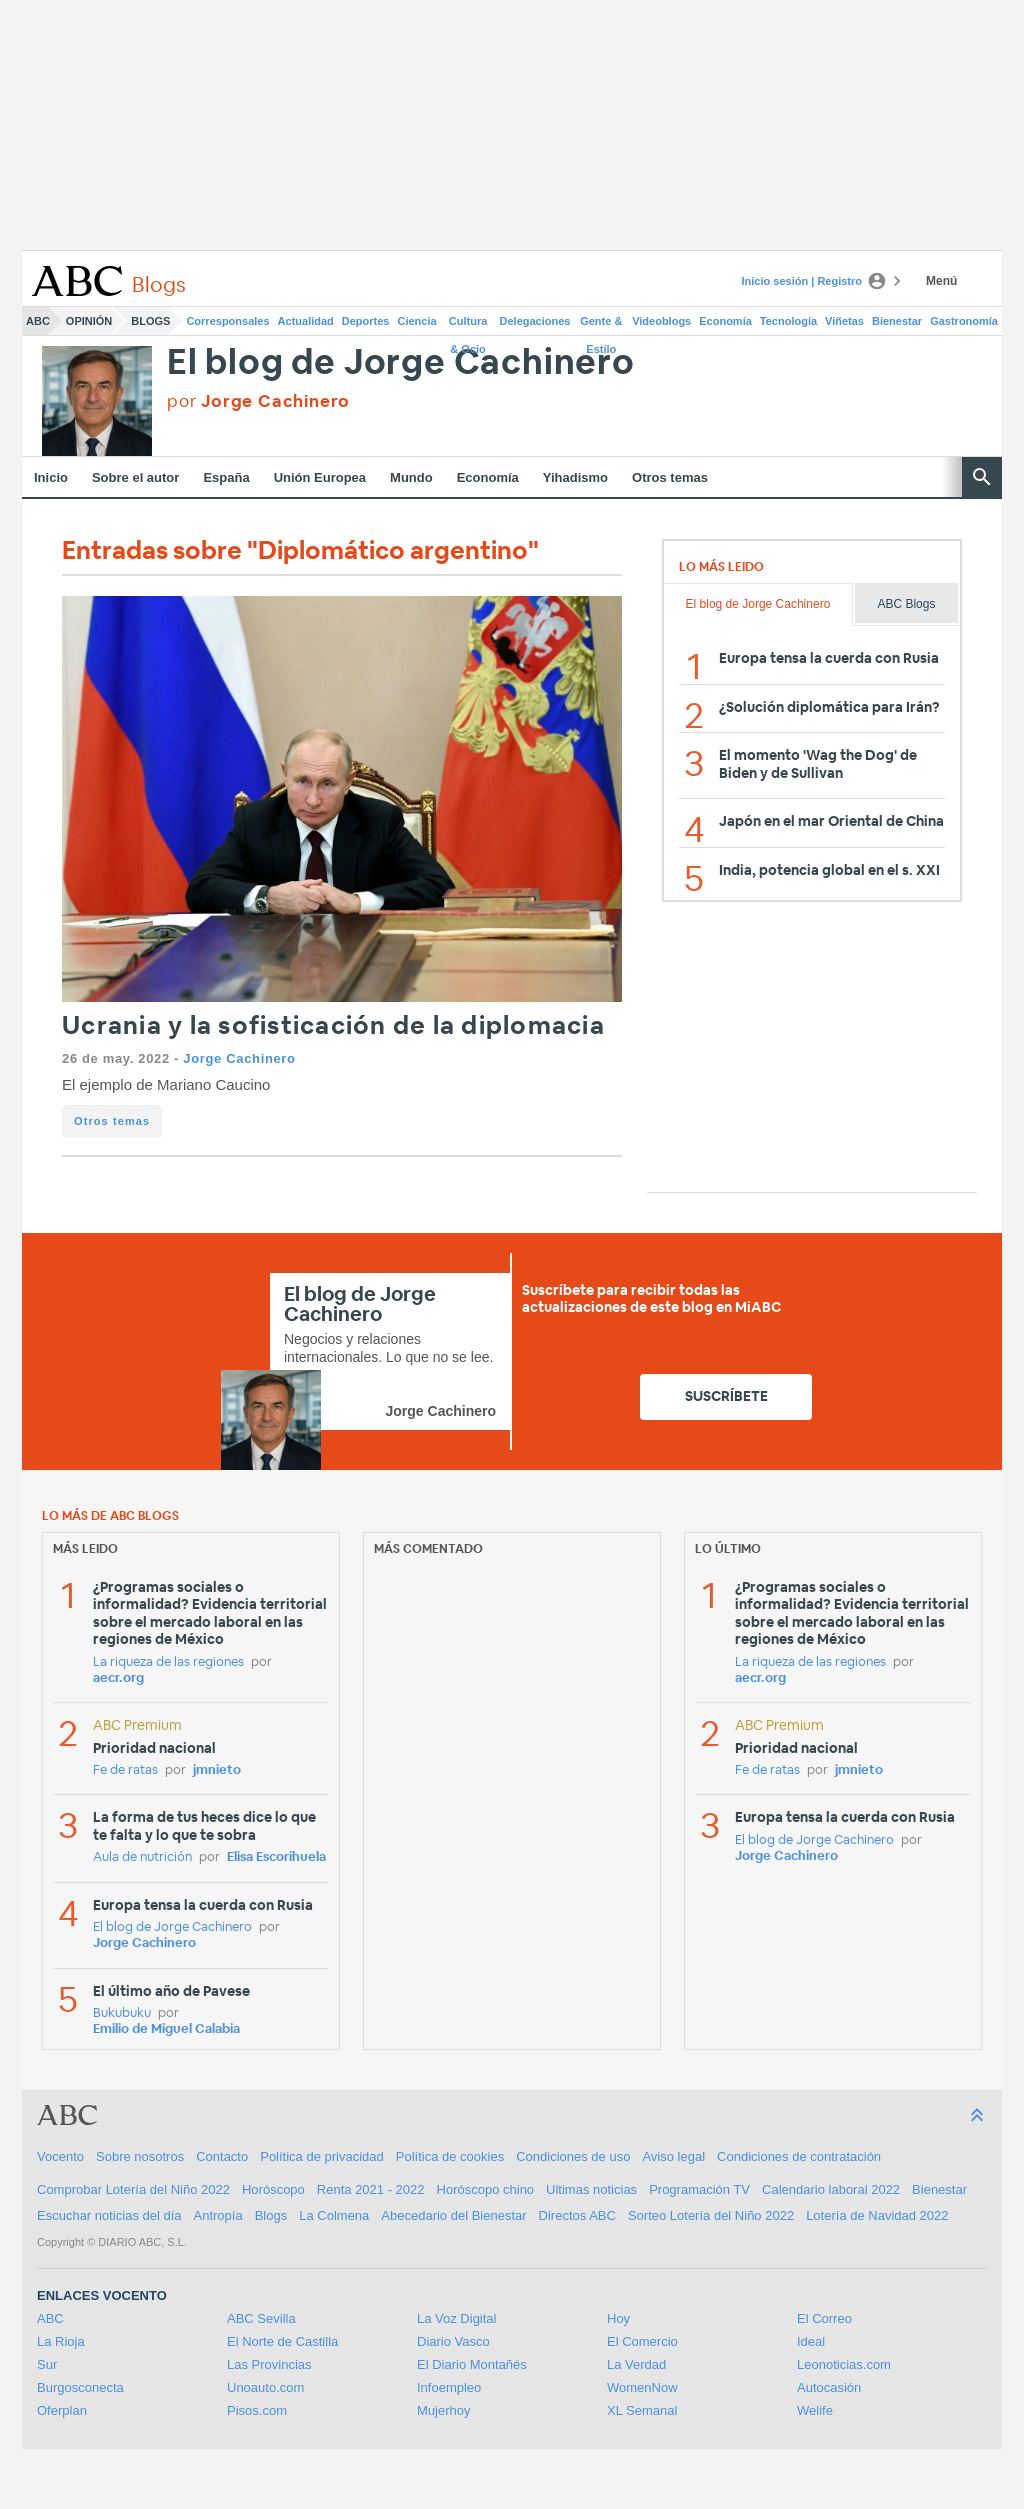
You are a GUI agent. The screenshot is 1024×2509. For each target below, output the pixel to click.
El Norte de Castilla (282, 2341)
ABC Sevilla (261, 2318)
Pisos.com (257, 2410)
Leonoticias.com (844, 2364)
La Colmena (334, 2215)
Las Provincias (269, 2364)
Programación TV (699, 2189)
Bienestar (897, 321)
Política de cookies (450, 2156)
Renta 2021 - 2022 (371, 2189)
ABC (38, 321)
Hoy (618, 2318)
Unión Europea (320, 477)
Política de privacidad (322, 2156)
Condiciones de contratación (799, 2156)
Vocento (60, 2156)
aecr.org (118, 1678)
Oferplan (62, 2410)
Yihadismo (575, 477)
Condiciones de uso (573, 2156)
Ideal (811, 2341)
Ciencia (417, 321)
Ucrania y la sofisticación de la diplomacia (333, 1026)
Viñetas (844, 321)
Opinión (89, 321)
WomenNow (642, 2387)
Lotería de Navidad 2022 (877, 2215)
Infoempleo (449, 2387)
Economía (725, 321)
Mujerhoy (443, 2410)
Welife (815, 2410)
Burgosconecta (80, 2387)
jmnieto (217, 1770)
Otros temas (670, 477)
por (258, 401)
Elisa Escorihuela (276, 1857)
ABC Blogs (906, 604)
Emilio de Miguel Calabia (166, 2029)
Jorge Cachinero (239, 1058)
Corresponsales (227, 321)
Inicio (51, 477)
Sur (47, 2364)
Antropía (218, 2215)
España (226, 477)
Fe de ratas (125, 1770)
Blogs (150, 321)
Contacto (222, 2156)
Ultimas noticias (591, 2189)
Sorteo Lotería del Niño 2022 (711, 2215)
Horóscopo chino (486, 2189)
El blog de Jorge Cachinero (401, 363)
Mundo (411, 477)
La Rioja (61, 2341)
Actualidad (306, 321)
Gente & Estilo (601, 325)
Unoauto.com (265, 2387)
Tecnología (788, 321)
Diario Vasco (453, 2341)
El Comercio (642, 2341)
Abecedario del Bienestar (453, 2215)
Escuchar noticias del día (109, 2215)
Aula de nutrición (142, 1857)
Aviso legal (673, 2156)
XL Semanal (642, 2410)
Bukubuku (122, 2013)
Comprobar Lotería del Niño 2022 (133, 2189)
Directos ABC (577, 2215)
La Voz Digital (457, 2318)
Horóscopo (273, 2189)
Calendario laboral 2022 (831, 2189)
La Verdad (636, 2364)
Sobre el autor (135, 477)
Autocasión (829, 2387)
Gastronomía (964, 321)
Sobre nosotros (140, 2156)
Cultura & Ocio (468, 325)
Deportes (366, 321)
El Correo (824, 2318)
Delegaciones (535, 321)
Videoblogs (661, 321)
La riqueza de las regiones (168, 1662)
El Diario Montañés (472, 2364)
